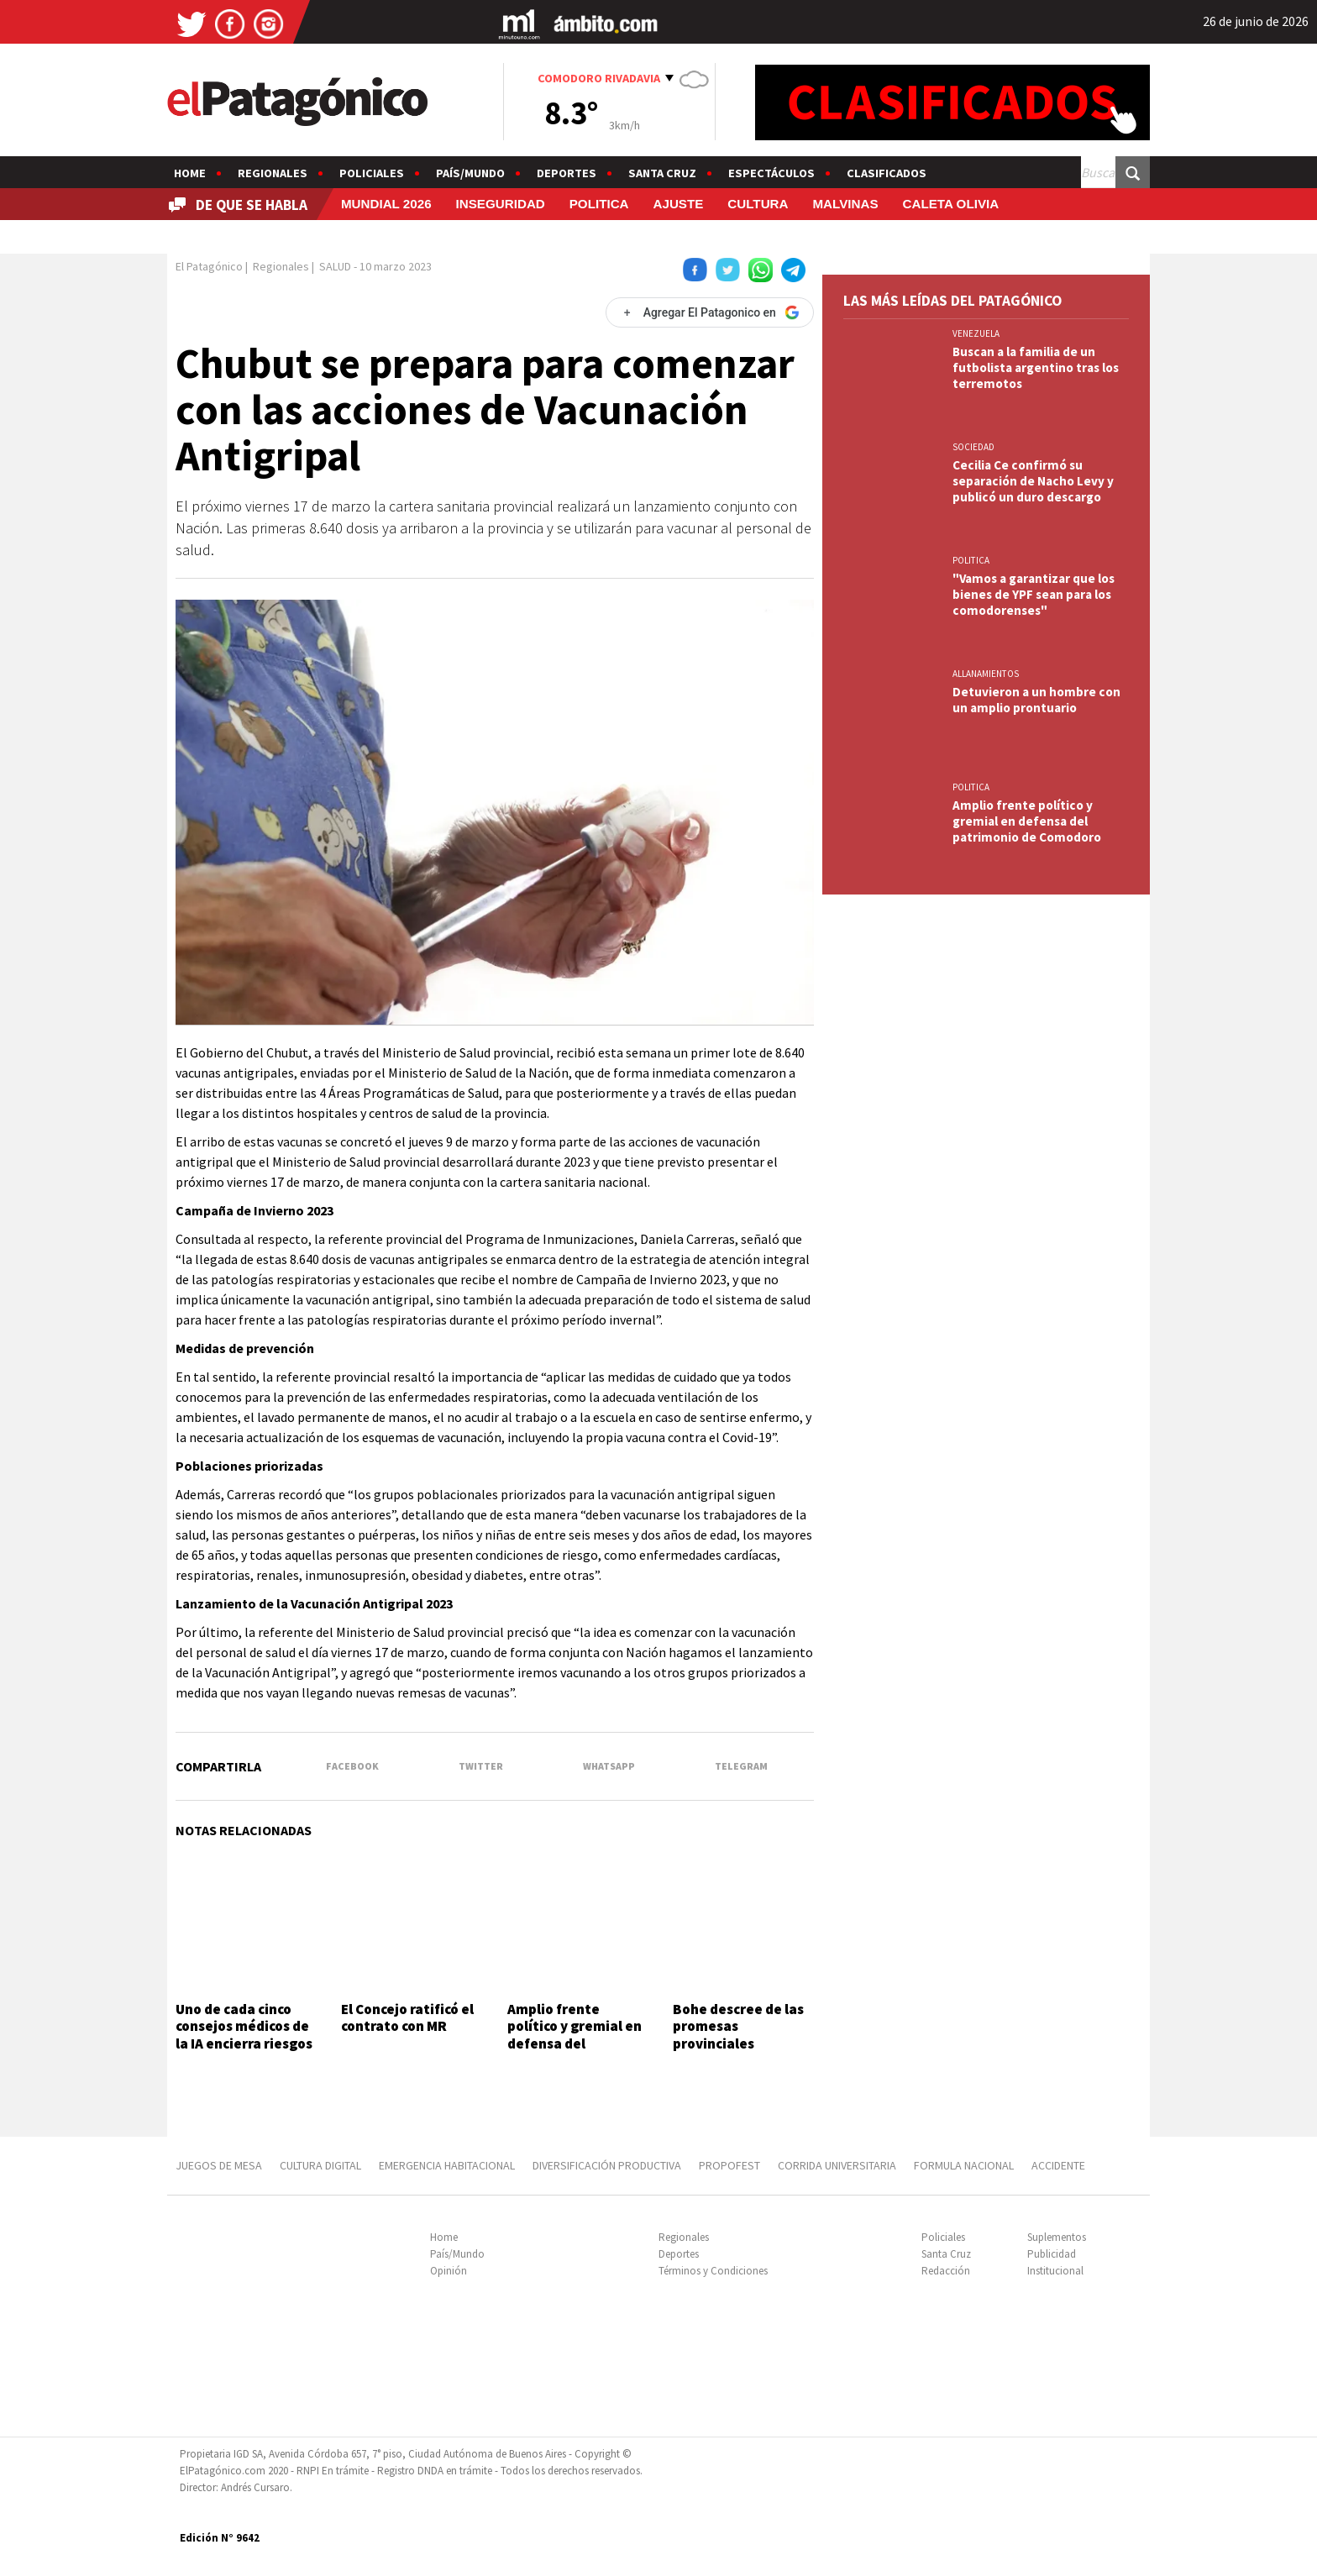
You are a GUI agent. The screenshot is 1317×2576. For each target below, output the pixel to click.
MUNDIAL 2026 (386, 204)
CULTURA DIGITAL (320, 2165)
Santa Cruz (662, 173)
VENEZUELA (976, 333)
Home (190, 173)
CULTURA (757, 204)
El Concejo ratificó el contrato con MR (407, 2017)
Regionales (272, 173)
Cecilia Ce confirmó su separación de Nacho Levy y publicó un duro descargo (1033, 481)
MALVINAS (845, 204)
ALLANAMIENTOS (985, 673)
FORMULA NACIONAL (964, 2165)
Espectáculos (771, 173)
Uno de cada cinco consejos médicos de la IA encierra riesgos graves (244, 2035)
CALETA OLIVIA (950, 204)
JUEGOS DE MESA (219, 2165)
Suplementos (1056, 2237)
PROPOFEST (729, 2165)
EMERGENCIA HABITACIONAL (447, 2165)
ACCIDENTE (1059, 2165)
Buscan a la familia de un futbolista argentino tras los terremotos (1035, 367)
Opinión (448, 2271)
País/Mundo (470, 173)
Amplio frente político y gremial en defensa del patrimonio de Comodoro (574, 2043)
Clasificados (886, 173)
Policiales (371, 173)
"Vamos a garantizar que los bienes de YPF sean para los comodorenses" (1033, 594)
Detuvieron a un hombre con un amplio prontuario (1036, 700)
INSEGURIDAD (500, 204)
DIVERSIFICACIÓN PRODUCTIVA (607, 2165)
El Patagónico (209, 266)
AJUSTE (678, 204)
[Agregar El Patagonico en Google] (710, 312)
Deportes (566, 173)
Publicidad (1051, 2254)
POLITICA (599, 204)
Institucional (1055, 2271)
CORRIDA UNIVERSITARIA (837, 2165)
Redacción (945, 2271)
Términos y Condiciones (713, 2271)
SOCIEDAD (973, 447)
